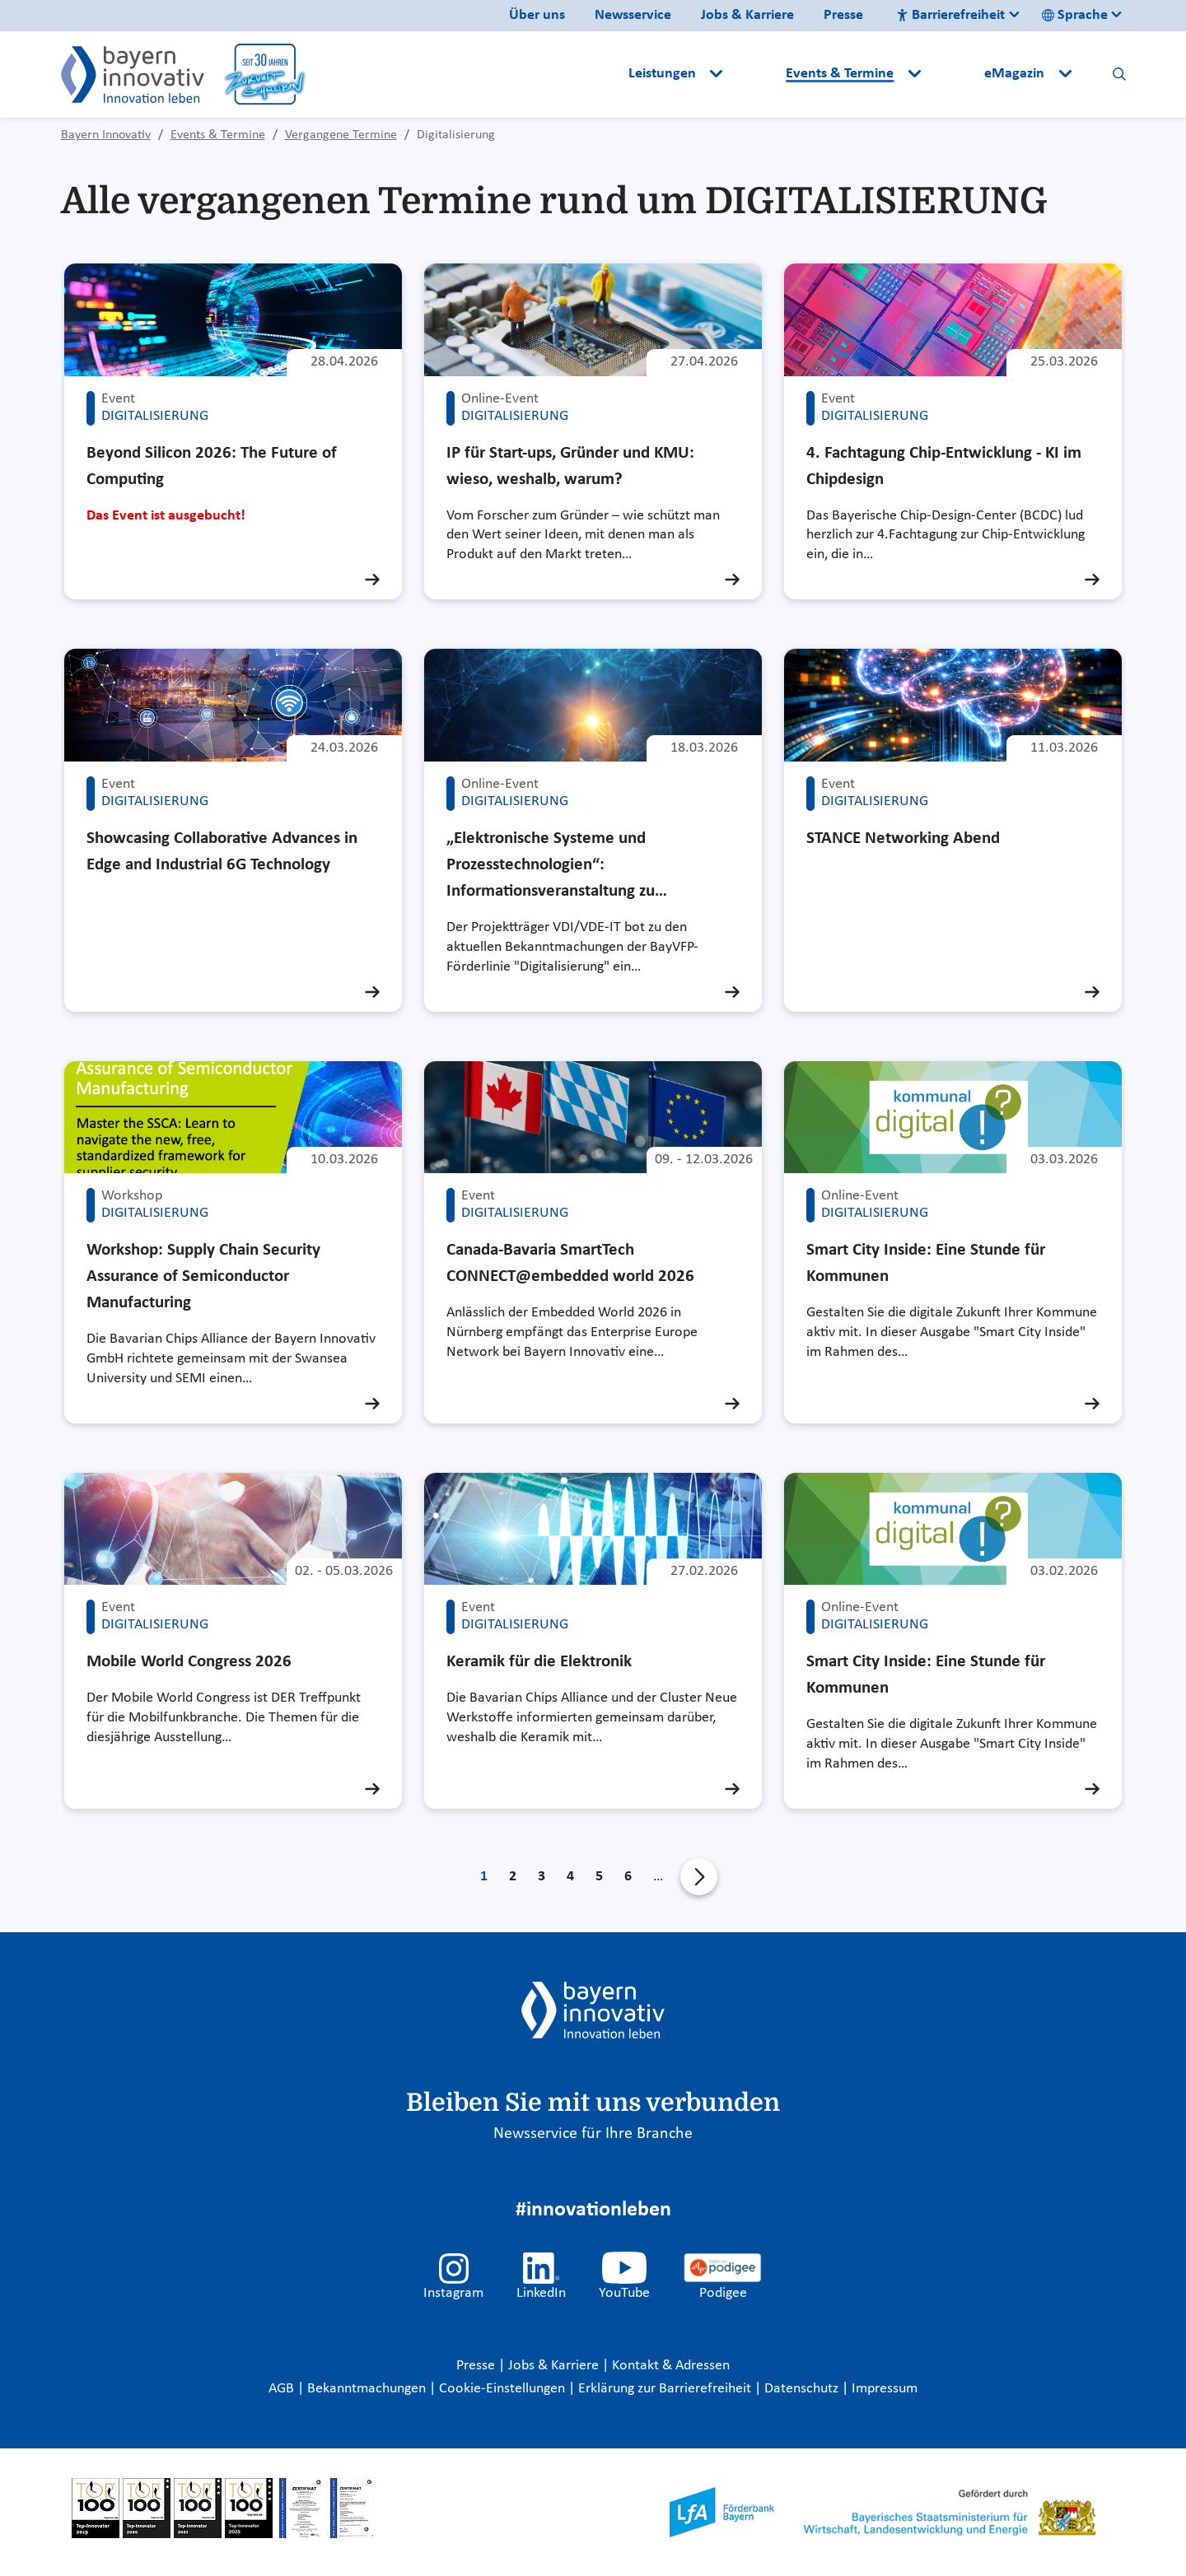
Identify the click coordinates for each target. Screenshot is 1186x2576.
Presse (843, 15)
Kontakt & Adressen (671, 2365)
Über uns (537, 15)
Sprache (1075, 15)
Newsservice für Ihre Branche (593, 2134)
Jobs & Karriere (747, 15)
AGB (282, 2389)
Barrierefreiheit (950, 15)
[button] (756, 74)
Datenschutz (803, 2389)
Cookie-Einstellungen (502, 2389)
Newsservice (633, 15)
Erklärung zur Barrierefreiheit (666, 2389)
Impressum (885, 2389)
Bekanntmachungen (368, 2389)
